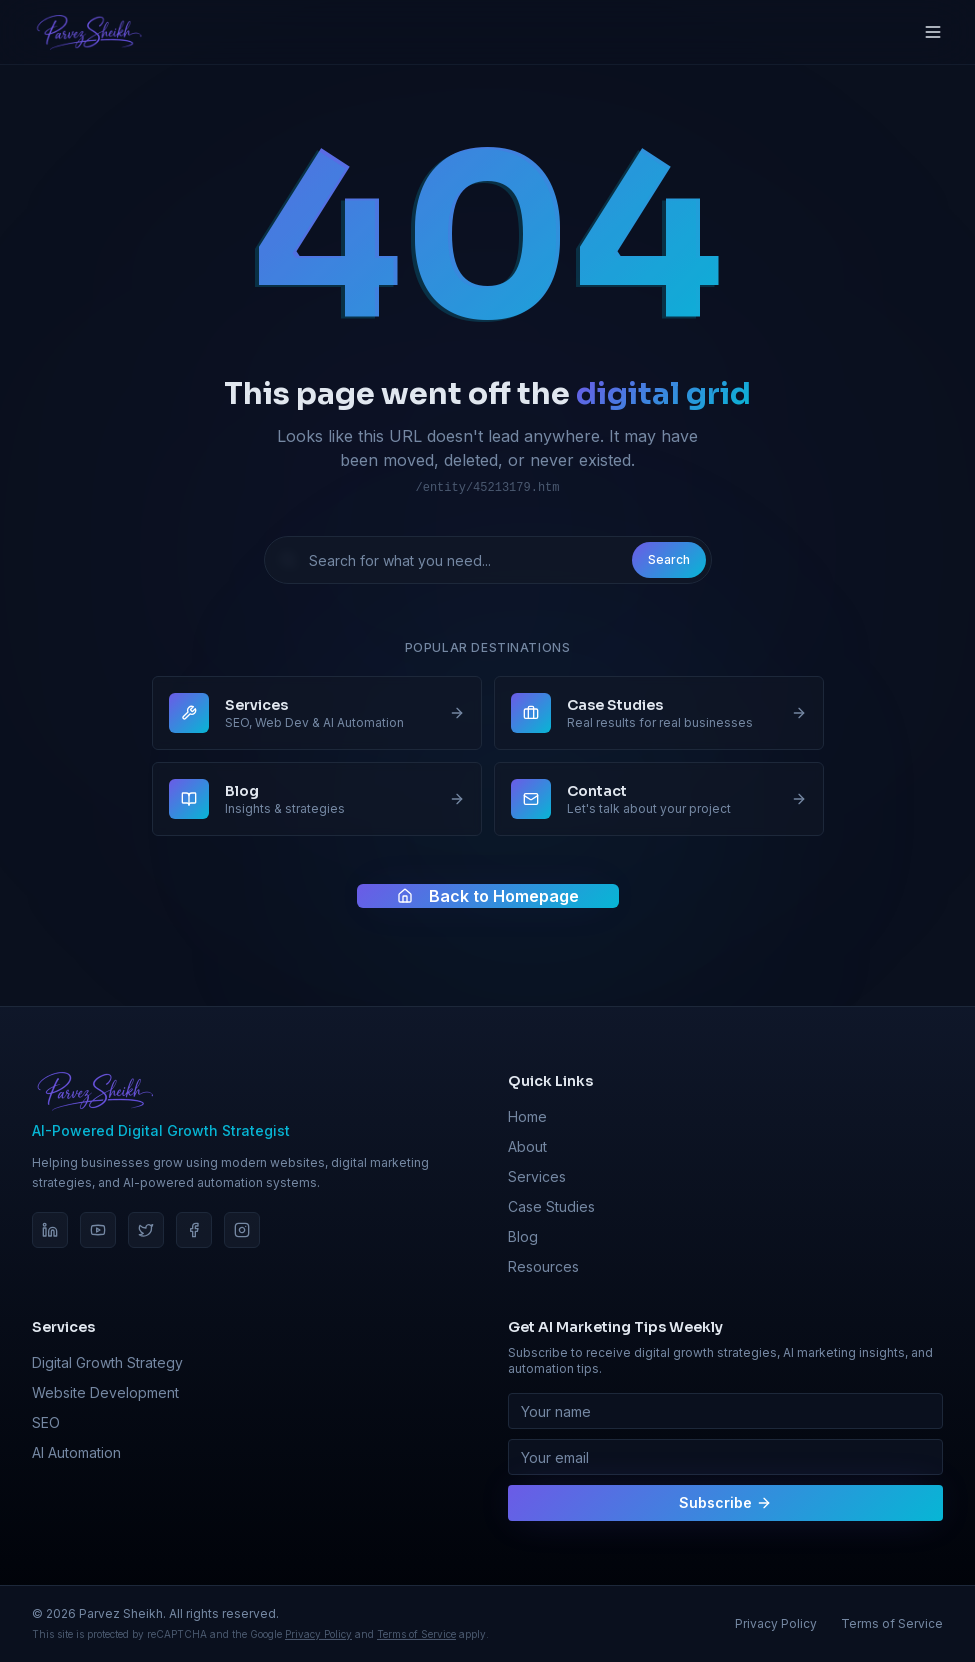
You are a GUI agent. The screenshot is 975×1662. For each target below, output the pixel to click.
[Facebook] (194, 1230)
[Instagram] (242, 1230)
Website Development (105, 1392)
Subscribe (725, 1502)
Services (537, 1176)
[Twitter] (146, 1230)
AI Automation (76, 1452)
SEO (46, 1422)
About (527, 1146)
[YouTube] (98, 1230)
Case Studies (551, 1206)
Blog (523, 1236)
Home (527, 1116)
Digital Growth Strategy (107, 1362)
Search (669, 559)
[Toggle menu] (933, 32)
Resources (543, 1266)
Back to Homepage (488, 897)
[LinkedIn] (50, 1230)
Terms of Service (416, 1634)
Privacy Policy (318, 1634)
